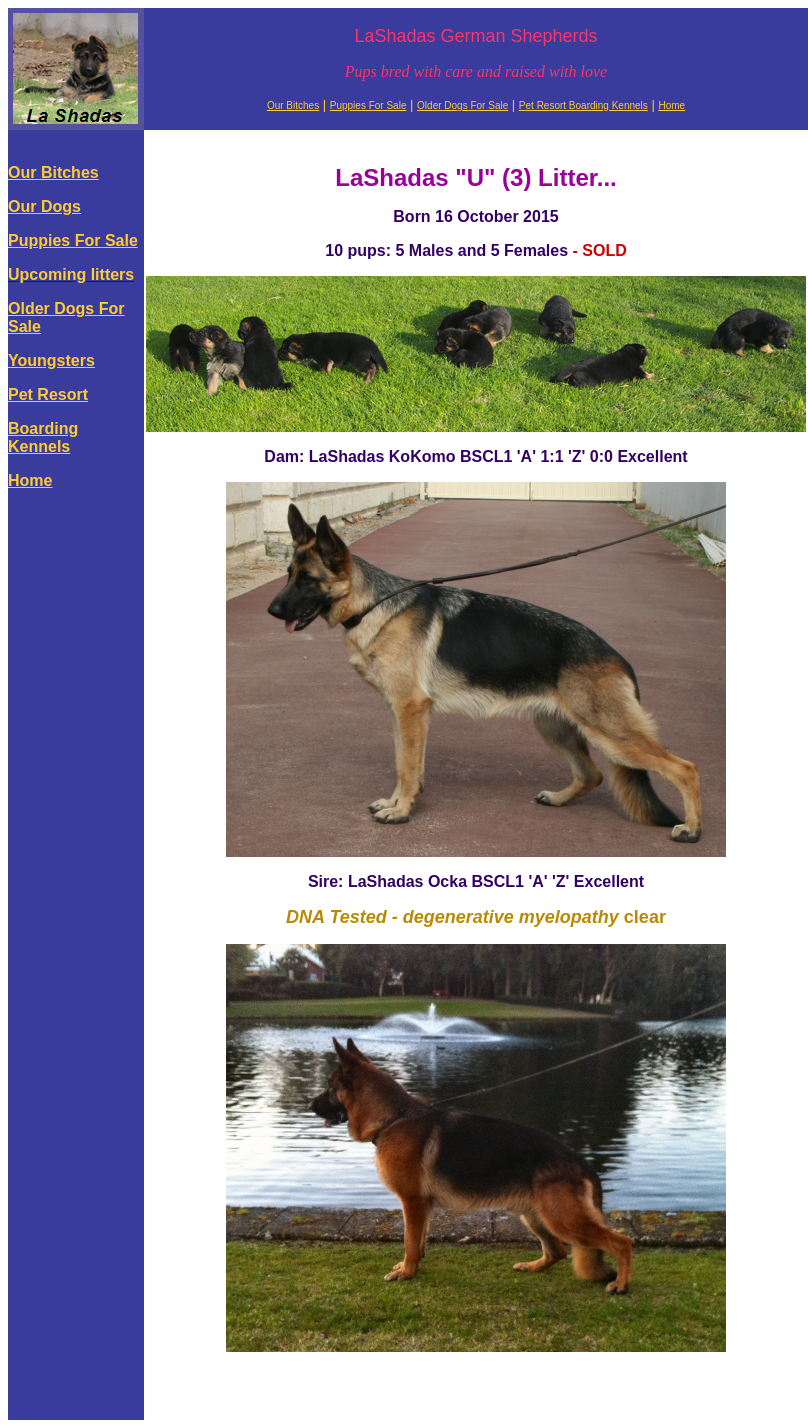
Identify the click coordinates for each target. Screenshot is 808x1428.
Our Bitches (293, 105)
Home (671, 105)
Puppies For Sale (368, 105)
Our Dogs (44, 206)
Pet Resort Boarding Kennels (583, 105)
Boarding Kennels (43, 437)
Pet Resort (48, 394)
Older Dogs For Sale (462, 105)
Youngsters (51, 360)
